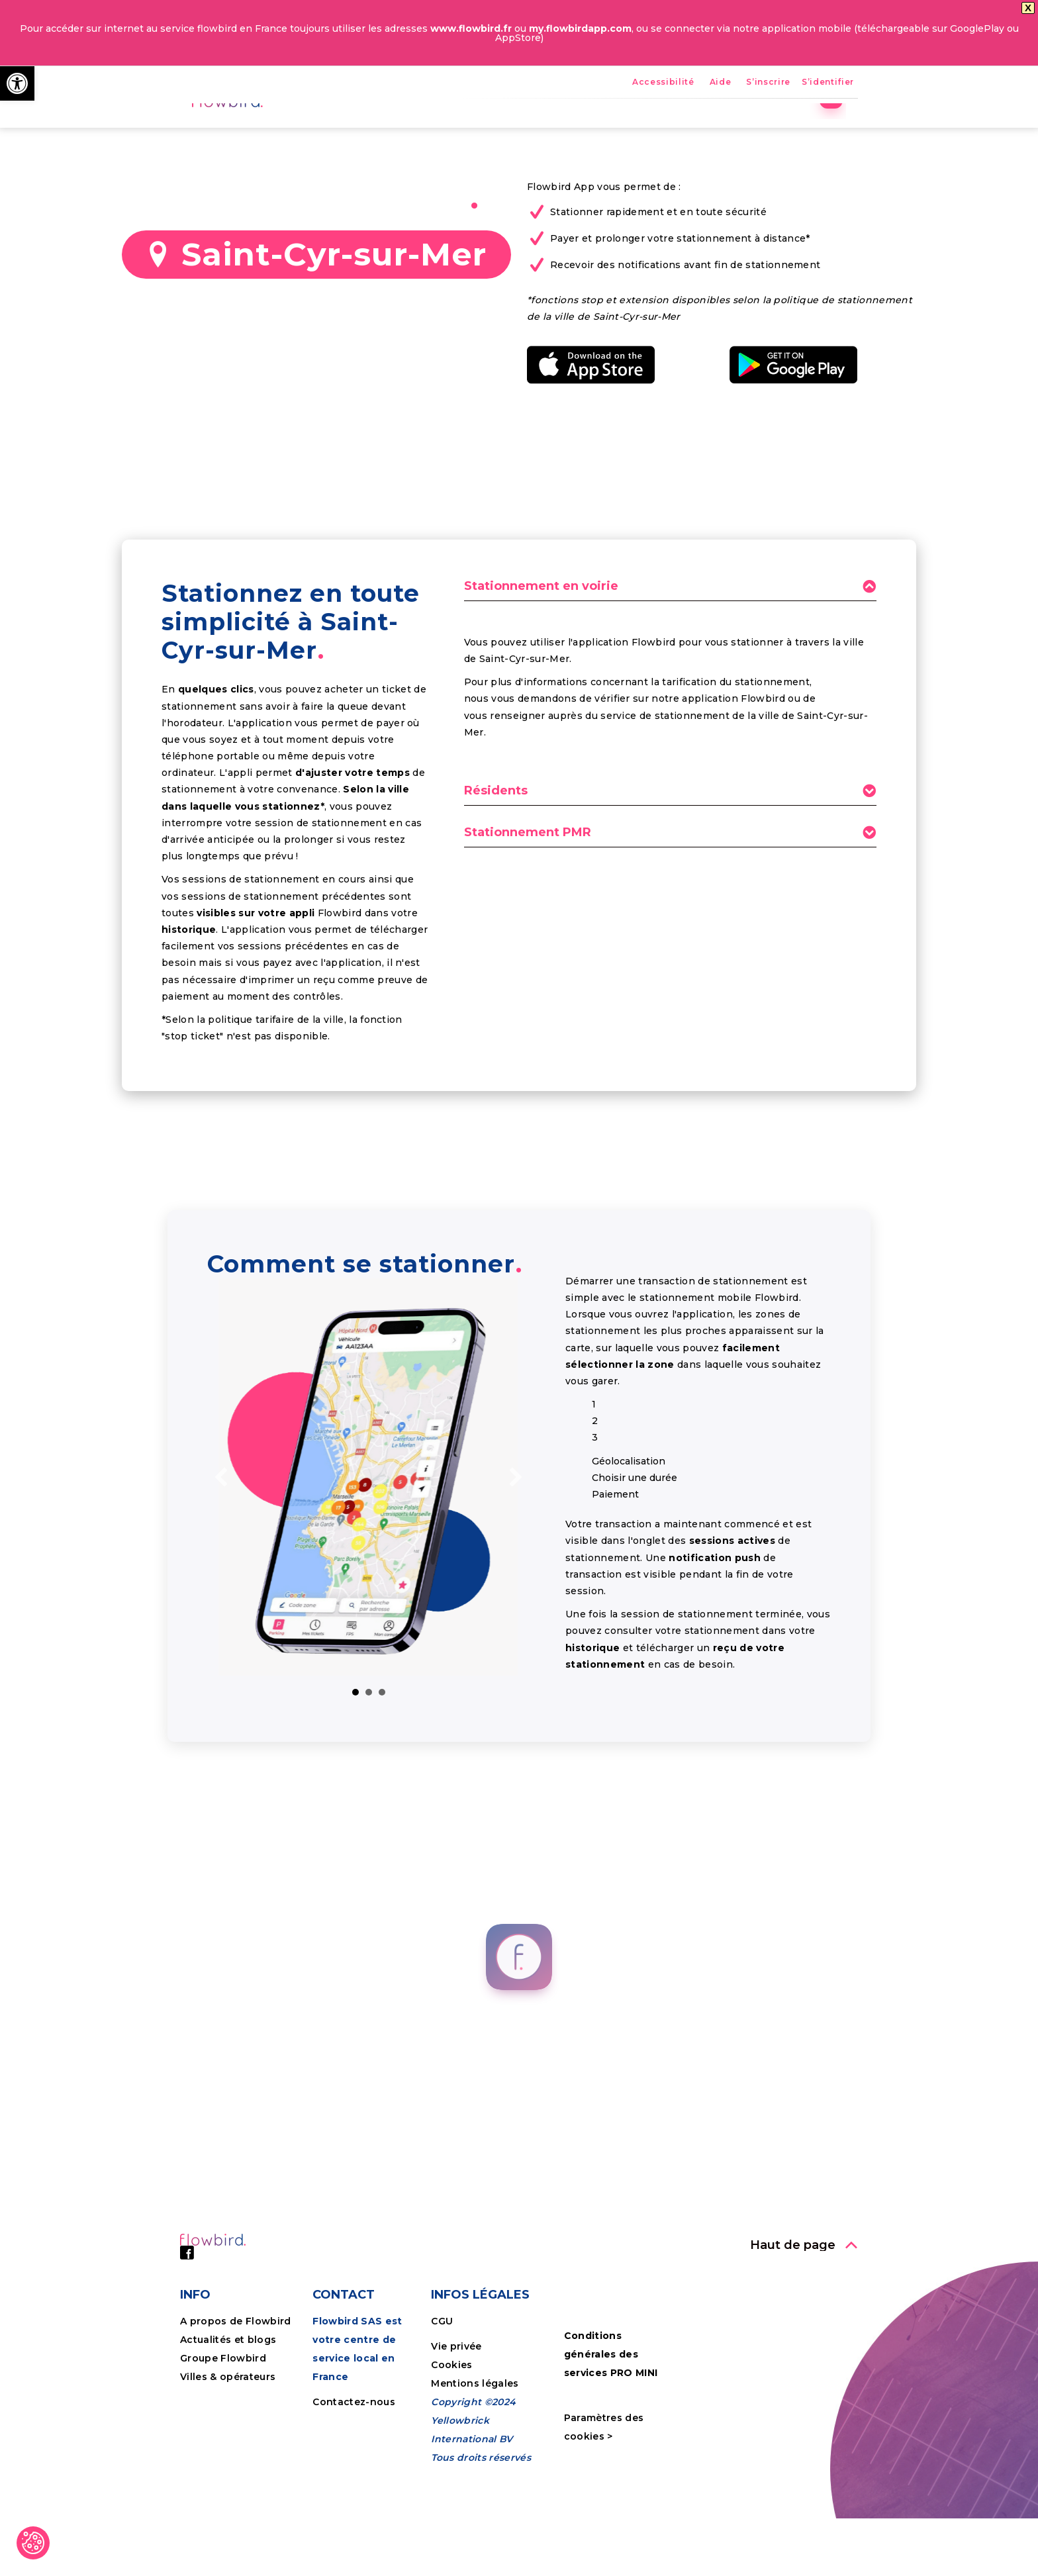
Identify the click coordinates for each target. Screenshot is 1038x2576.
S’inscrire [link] (768, 82)
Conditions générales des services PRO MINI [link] (611, 2446)
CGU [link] (442, 2413)
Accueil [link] (420, 129)
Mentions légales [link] (474, 2475)
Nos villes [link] (621, 129)
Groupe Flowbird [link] (224, 2450)
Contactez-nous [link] (353, 2494)
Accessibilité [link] (663, 82)
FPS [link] (559, 129)
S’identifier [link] (828, 82)
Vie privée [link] (456, 2438)
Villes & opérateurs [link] (227, 2469)
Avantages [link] (495, 129)
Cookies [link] (453, 2457)
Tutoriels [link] (784, 129)
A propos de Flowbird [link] (235, 2413)
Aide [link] (720, 82)
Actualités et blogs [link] (228, 2432)
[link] (17, 83)
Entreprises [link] (703, 129)
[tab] (670, 682)
